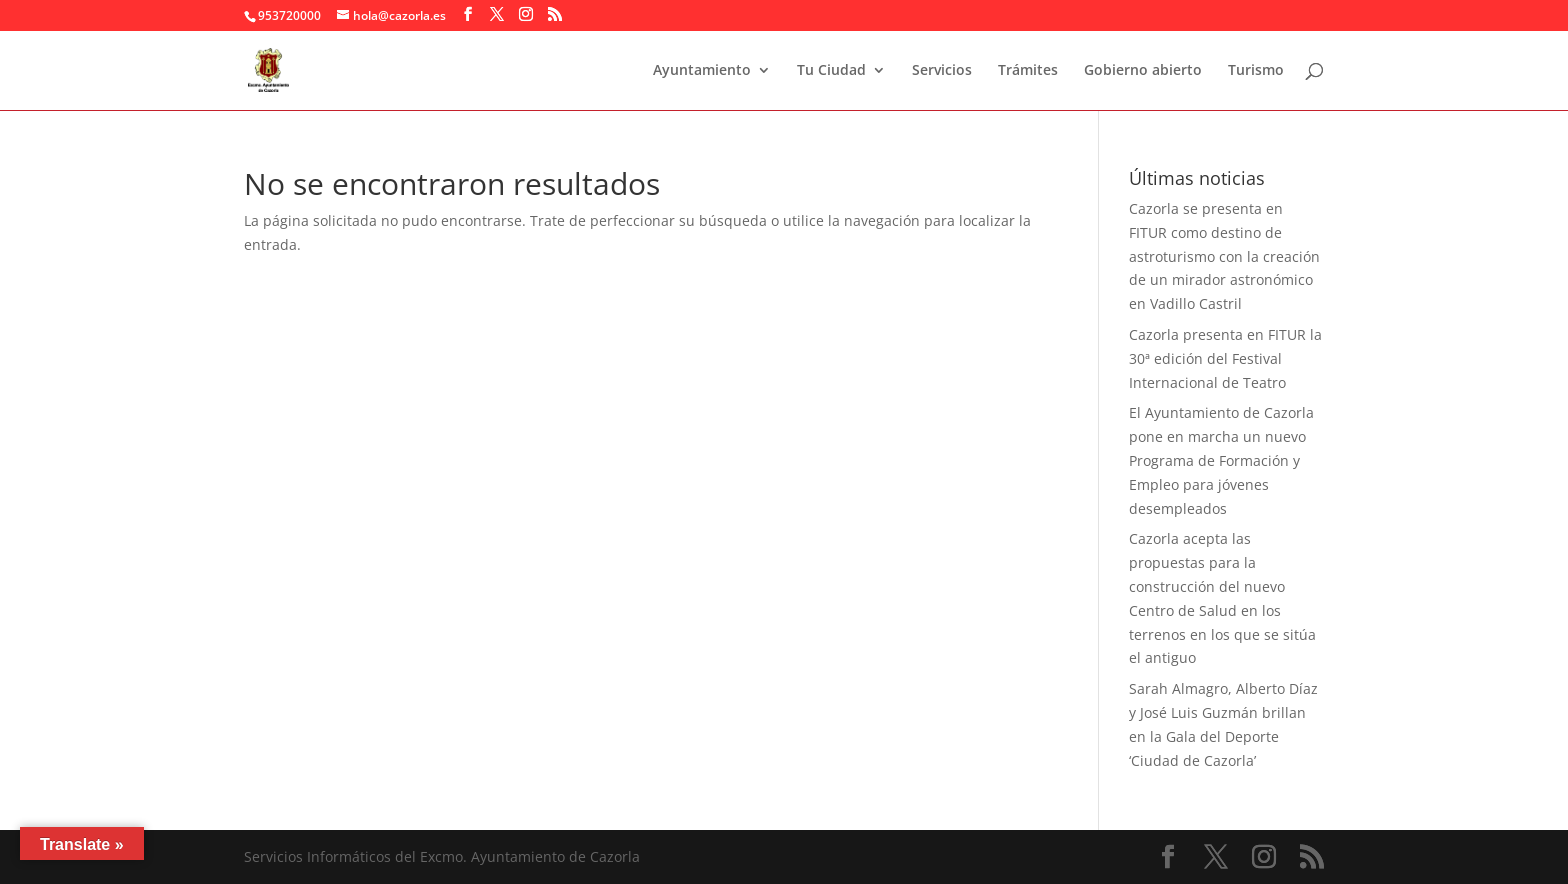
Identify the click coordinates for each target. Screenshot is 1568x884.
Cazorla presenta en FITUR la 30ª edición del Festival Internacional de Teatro (1225, 358)
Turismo (1256, 71)
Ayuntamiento (702, 71)
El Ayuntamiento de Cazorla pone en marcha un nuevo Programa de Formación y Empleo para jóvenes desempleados (1221, 460)
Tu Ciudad (831, 71)
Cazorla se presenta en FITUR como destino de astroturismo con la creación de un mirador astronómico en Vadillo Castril (1224, 256)
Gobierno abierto (1143, 71)
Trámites (1028, 71)
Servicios (942, 71)
